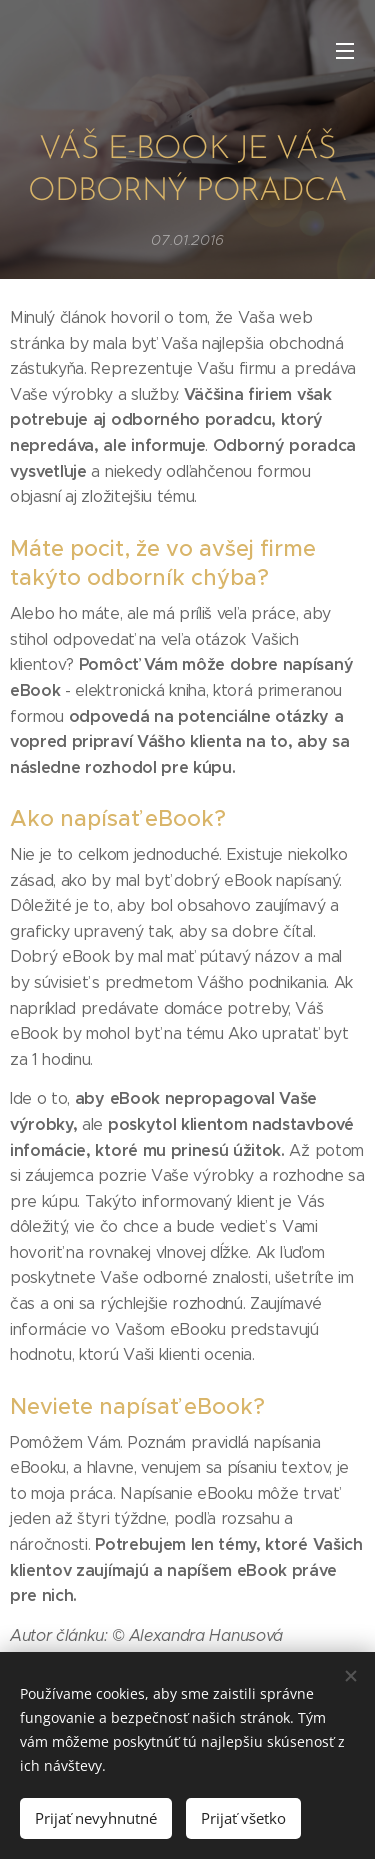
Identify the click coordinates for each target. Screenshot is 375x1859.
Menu (345, 51)
